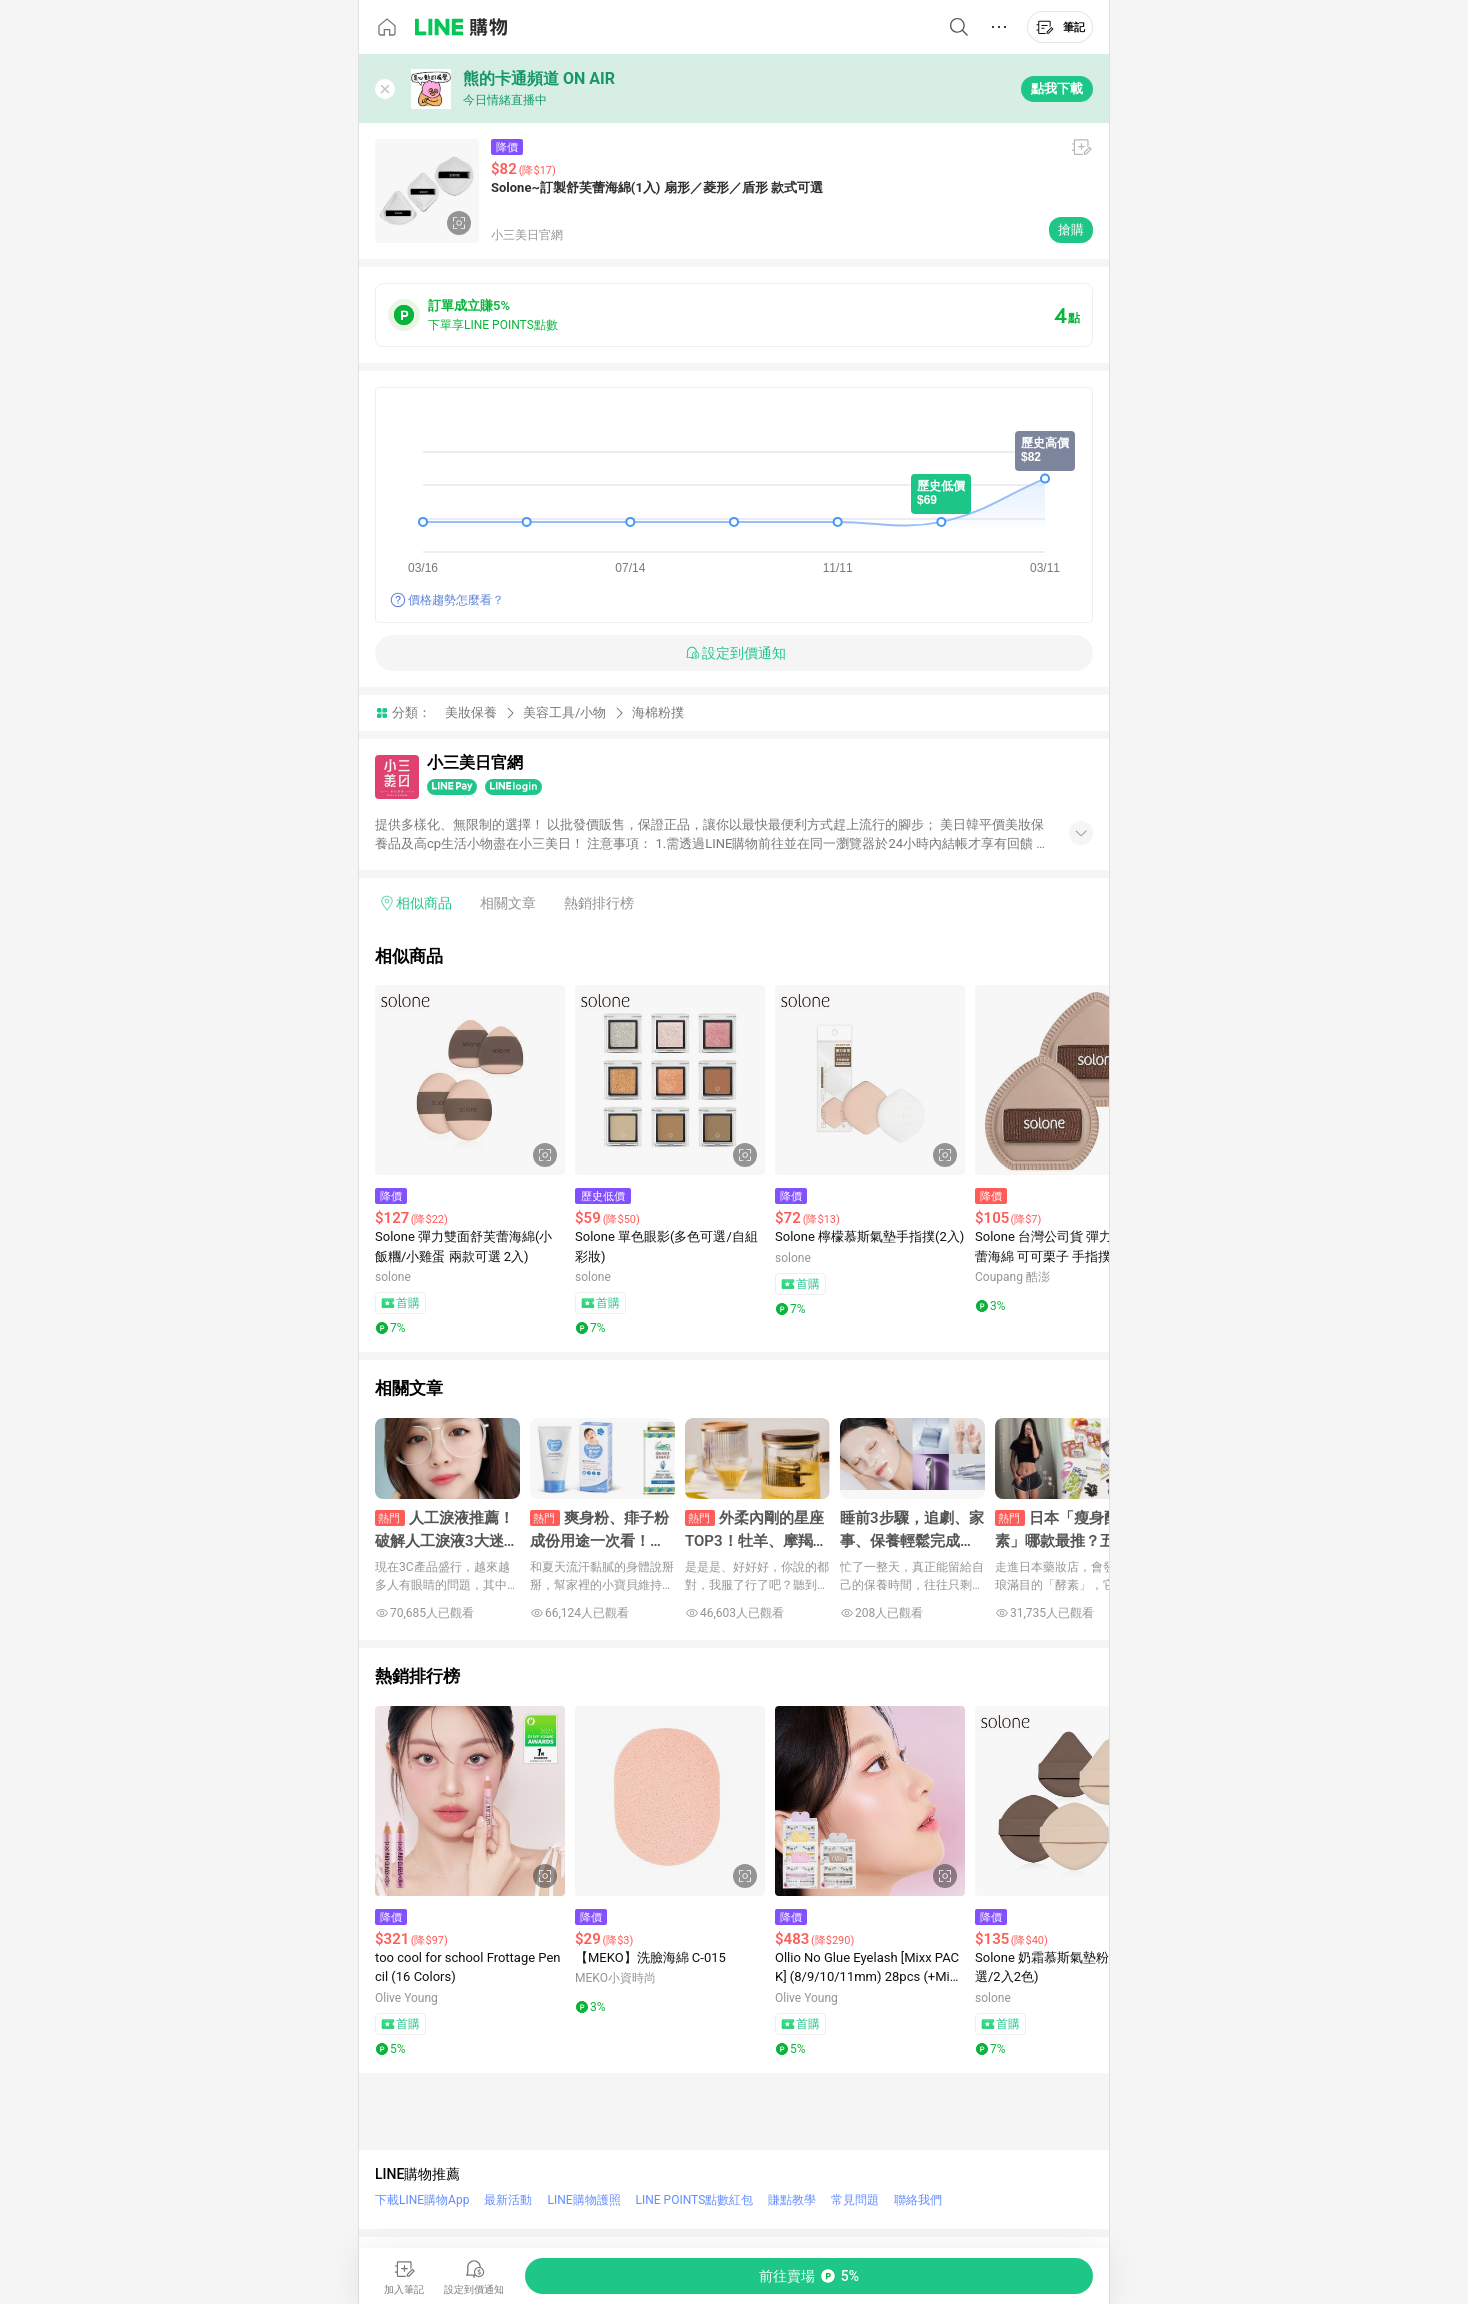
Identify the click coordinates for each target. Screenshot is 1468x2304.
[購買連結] (809, 2276)
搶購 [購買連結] (1071, 229)
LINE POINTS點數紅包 (695, 2200)
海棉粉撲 (658, 712)
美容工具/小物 (564, 712)
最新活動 (508, 2200)
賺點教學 (792, 2200)
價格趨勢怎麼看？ (456, 600)
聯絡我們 (918, 2200)
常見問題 (855, 2200)
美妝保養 (471, 712)
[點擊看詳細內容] (470, 1080)
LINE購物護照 (583, 2200)
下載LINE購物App (422, 2200)
